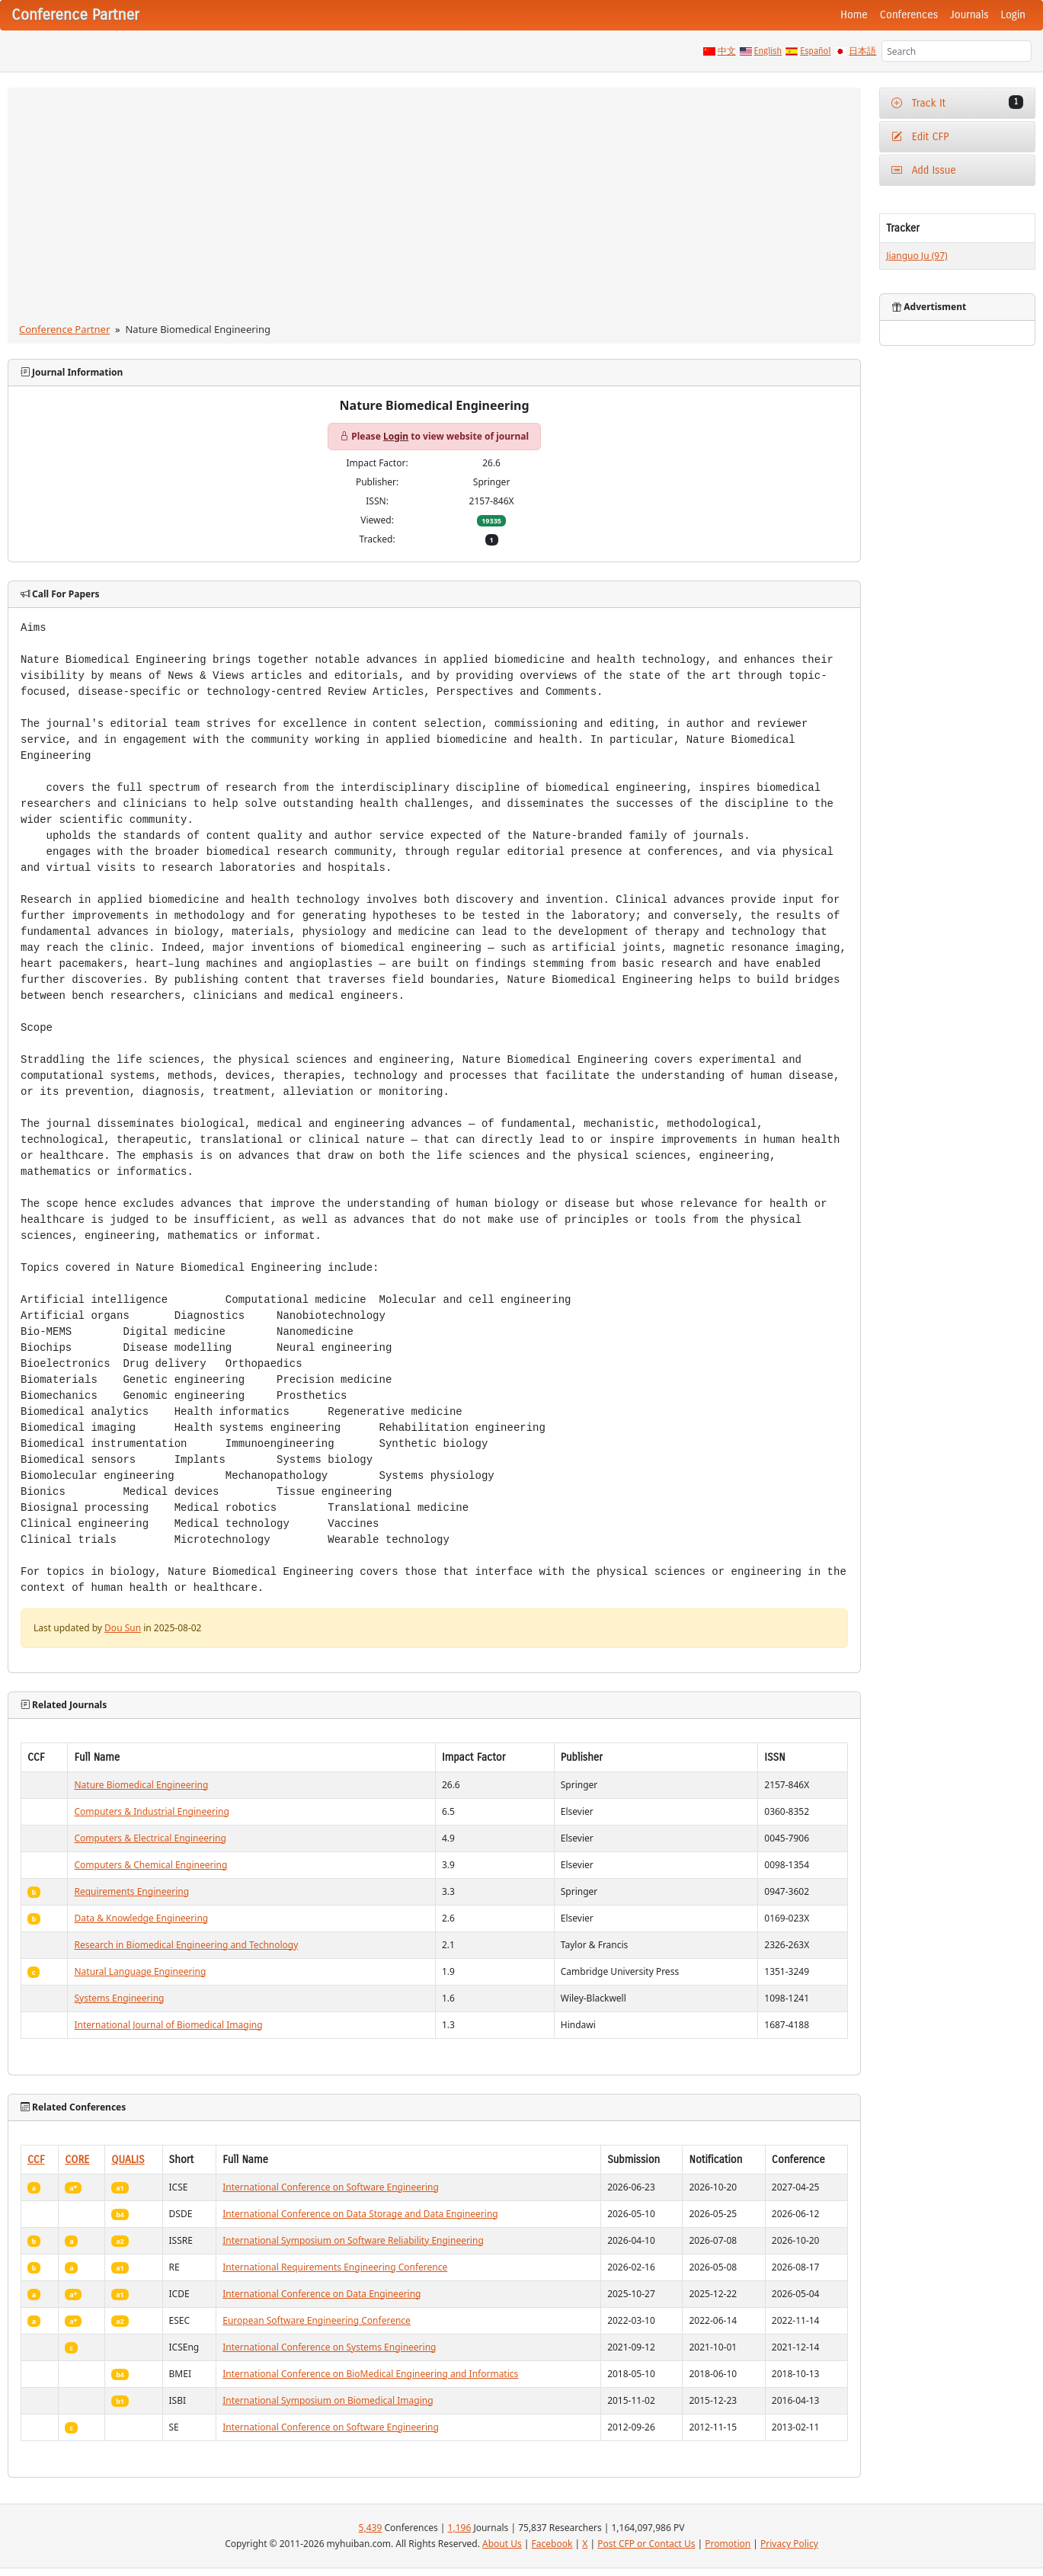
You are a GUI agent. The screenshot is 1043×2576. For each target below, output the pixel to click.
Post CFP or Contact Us (646, 2543)
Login (1013, 14)
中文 (727, 51)
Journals (969, 14)
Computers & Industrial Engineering (151, 1811)
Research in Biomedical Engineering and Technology (186, 1944)
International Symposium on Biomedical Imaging (327, 2400)
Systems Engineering (119, 1998)
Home (854, 14)
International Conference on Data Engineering (321, 2293)
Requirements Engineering (131, 1891)
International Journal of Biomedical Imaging (168, 2024)
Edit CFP (920, 136)
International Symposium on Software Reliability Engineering (353, 2240)
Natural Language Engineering (140, 1971)
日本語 (862, 51)
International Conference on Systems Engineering (329, 2347)
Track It (957, 102)
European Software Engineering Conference (316, 2320)
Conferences (909, 14)
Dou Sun (122, 1627)
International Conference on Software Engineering (330, 2187)
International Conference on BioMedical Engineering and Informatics (370, 2373)
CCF (36, 2159)
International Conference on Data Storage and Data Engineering (360, 2213)
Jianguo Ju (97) (916, 255)
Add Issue (923, 170)
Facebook (552, 2543)
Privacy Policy (789, 2543)
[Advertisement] (434, 208)
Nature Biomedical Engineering (141, 1784)
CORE (77, 2159)
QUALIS (127, 2159)
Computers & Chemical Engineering (150, 1864)
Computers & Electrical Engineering (150, 1838)
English (768, 51)
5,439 (370, 2527)
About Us (502, 2543)
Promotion (727, 2543)
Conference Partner (64, 329)
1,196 (460, 2527)
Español (815, 51)
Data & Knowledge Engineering (141, 1918)
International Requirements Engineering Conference (334, 2267)
